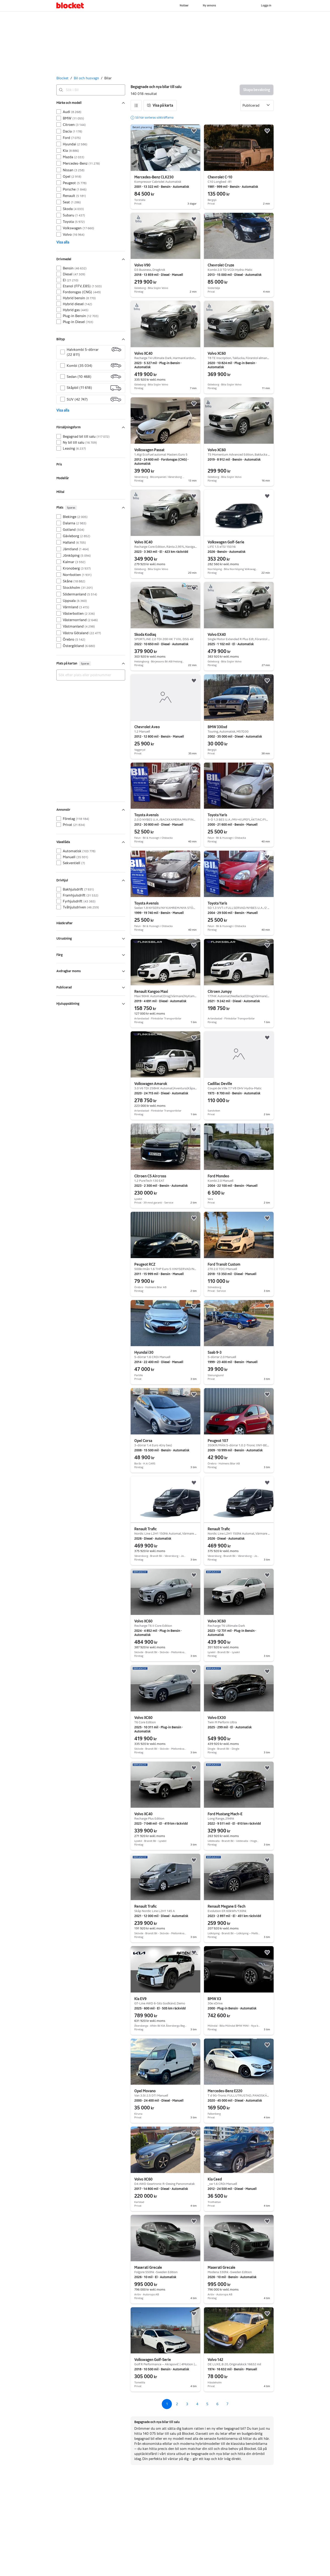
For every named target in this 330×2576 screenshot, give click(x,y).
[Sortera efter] (257, 105)
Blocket (62, 78)
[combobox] (90, 89)
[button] (136, 105)
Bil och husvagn (86, 78)
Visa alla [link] (62, 242)
